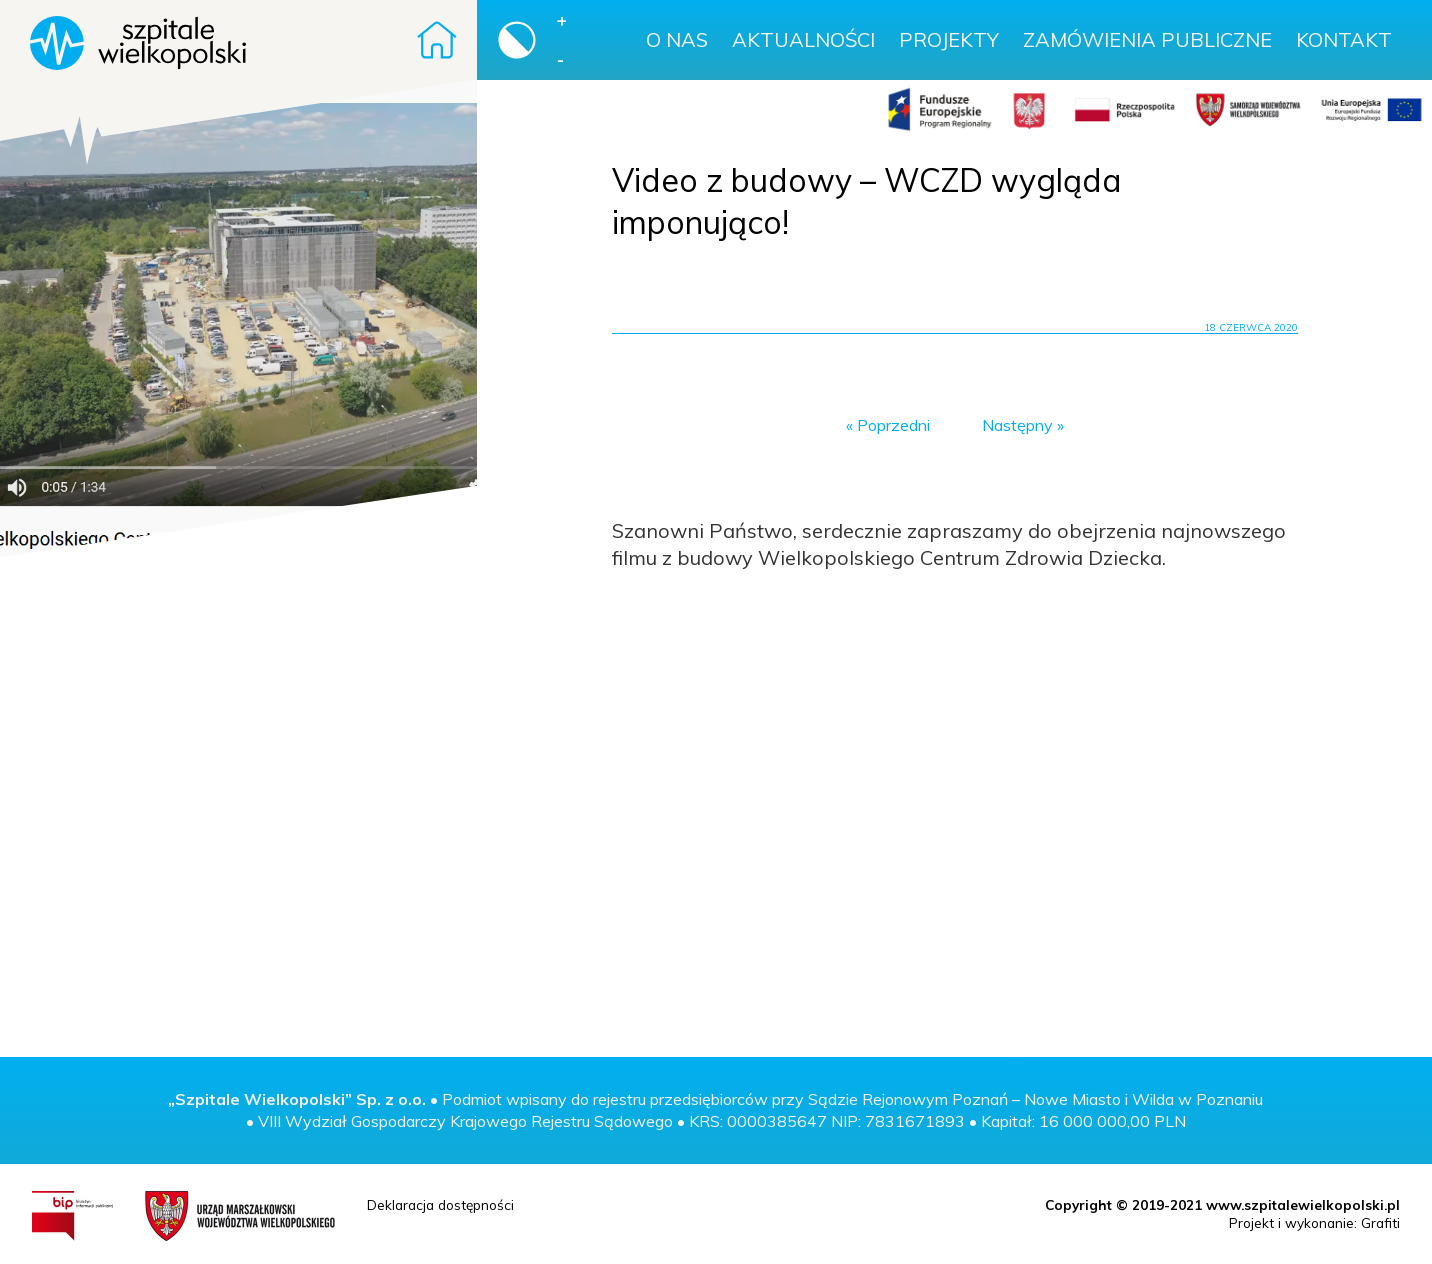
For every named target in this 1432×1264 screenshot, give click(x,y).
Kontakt (1344, 39)
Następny (1017, 425)
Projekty (949, 39)
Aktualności (803, 39)
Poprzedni (893, 425)
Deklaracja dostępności (440, 1204)
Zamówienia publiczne (1147, 39)
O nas (677, 39)
